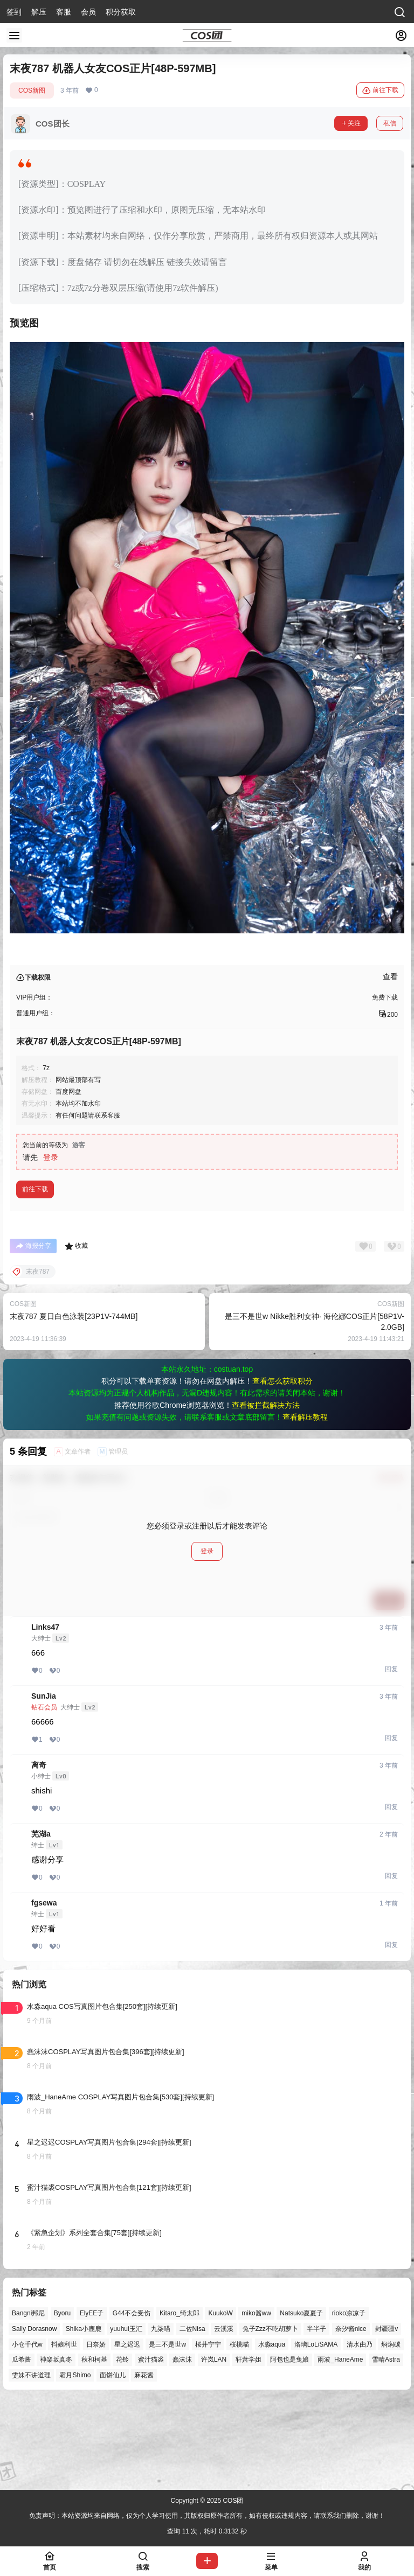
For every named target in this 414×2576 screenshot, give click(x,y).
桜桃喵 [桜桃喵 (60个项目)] (239, 2344)
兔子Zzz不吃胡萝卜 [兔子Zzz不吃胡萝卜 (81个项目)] (270, 2329)
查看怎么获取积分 (282, 1381)
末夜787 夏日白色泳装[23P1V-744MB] (73, 1316)
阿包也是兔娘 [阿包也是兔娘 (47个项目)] (289, 2359)
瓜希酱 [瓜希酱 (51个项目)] (21, 2359)
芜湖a (41, 1834)
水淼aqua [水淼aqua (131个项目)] (272, 2344)
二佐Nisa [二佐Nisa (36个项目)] (192, 2329)
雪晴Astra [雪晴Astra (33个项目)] (386, 2359)
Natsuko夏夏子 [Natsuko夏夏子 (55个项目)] (301, 2313)
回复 (391, 1669)
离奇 (38, 1765)
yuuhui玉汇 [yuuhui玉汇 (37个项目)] (126, 2329)
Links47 (45, 1627)
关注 (351, 123)
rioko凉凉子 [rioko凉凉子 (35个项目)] (348, 2313)
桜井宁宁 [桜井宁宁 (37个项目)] (208, 2344)
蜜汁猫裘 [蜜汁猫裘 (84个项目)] (151, 2359)
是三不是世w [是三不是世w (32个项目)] (167, 2344)
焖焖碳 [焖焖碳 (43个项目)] (391, 2344)
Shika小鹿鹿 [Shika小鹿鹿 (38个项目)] (83, 2329)
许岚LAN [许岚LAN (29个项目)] (213, 2359)
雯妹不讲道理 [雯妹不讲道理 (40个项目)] (31, 2375)
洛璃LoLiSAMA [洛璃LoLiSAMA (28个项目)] (316, 2344)
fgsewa (44, 1903)
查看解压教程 (305, 1417)
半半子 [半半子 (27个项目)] (316, 2329)
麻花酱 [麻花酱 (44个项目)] (144, 2375)
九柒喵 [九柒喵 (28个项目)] (160, 2329)
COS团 (232, 2500)
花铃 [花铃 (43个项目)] (122, 2359)
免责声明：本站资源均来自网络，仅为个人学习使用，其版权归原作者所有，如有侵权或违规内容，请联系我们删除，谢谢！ (207, 2515)
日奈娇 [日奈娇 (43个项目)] (96, 2344)
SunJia (43, 1696)
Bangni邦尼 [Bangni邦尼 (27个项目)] (28, 2313)
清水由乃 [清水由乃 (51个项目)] (359, 2344)
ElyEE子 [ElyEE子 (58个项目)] (92, 2313)
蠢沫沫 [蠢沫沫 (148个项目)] (182, 2359)
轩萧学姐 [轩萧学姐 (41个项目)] (248, 2359)
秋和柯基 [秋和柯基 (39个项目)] (94, 2359)
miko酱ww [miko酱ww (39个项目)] (256, 2313)
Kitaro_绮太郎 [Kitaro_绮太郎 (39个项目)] (179, 2313)
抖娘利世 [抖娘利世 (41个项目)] (64, 2344)
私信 (389, 123)
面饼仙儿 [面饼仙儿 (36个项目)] (113, 2375)
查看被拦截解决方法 (266, 1405)
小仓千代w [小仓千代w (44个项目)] (27, 2344)
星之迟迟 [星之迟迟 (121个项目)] (127, 2344)
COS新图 (31, 90)
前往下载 (380, 90)
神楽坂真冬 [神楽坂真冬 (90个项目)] (56, 2359)
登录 (50, 1157)
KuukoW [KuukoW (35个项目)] (220, 2313)
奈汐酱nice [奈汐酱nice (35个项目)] (351, 2329)
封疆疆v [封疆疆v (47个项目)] (386, 2329)
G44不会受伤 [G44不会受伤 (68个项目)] (132, 2313)
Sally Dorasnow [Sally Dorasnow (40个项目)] (34, 2329)
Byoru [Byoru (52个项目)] (62, 2313)
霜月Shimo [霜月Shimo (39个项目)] (75, 2375)
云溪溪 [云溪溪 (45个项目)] (223, 2329)
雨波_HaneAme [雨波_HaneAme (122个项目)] (340, 2359)
